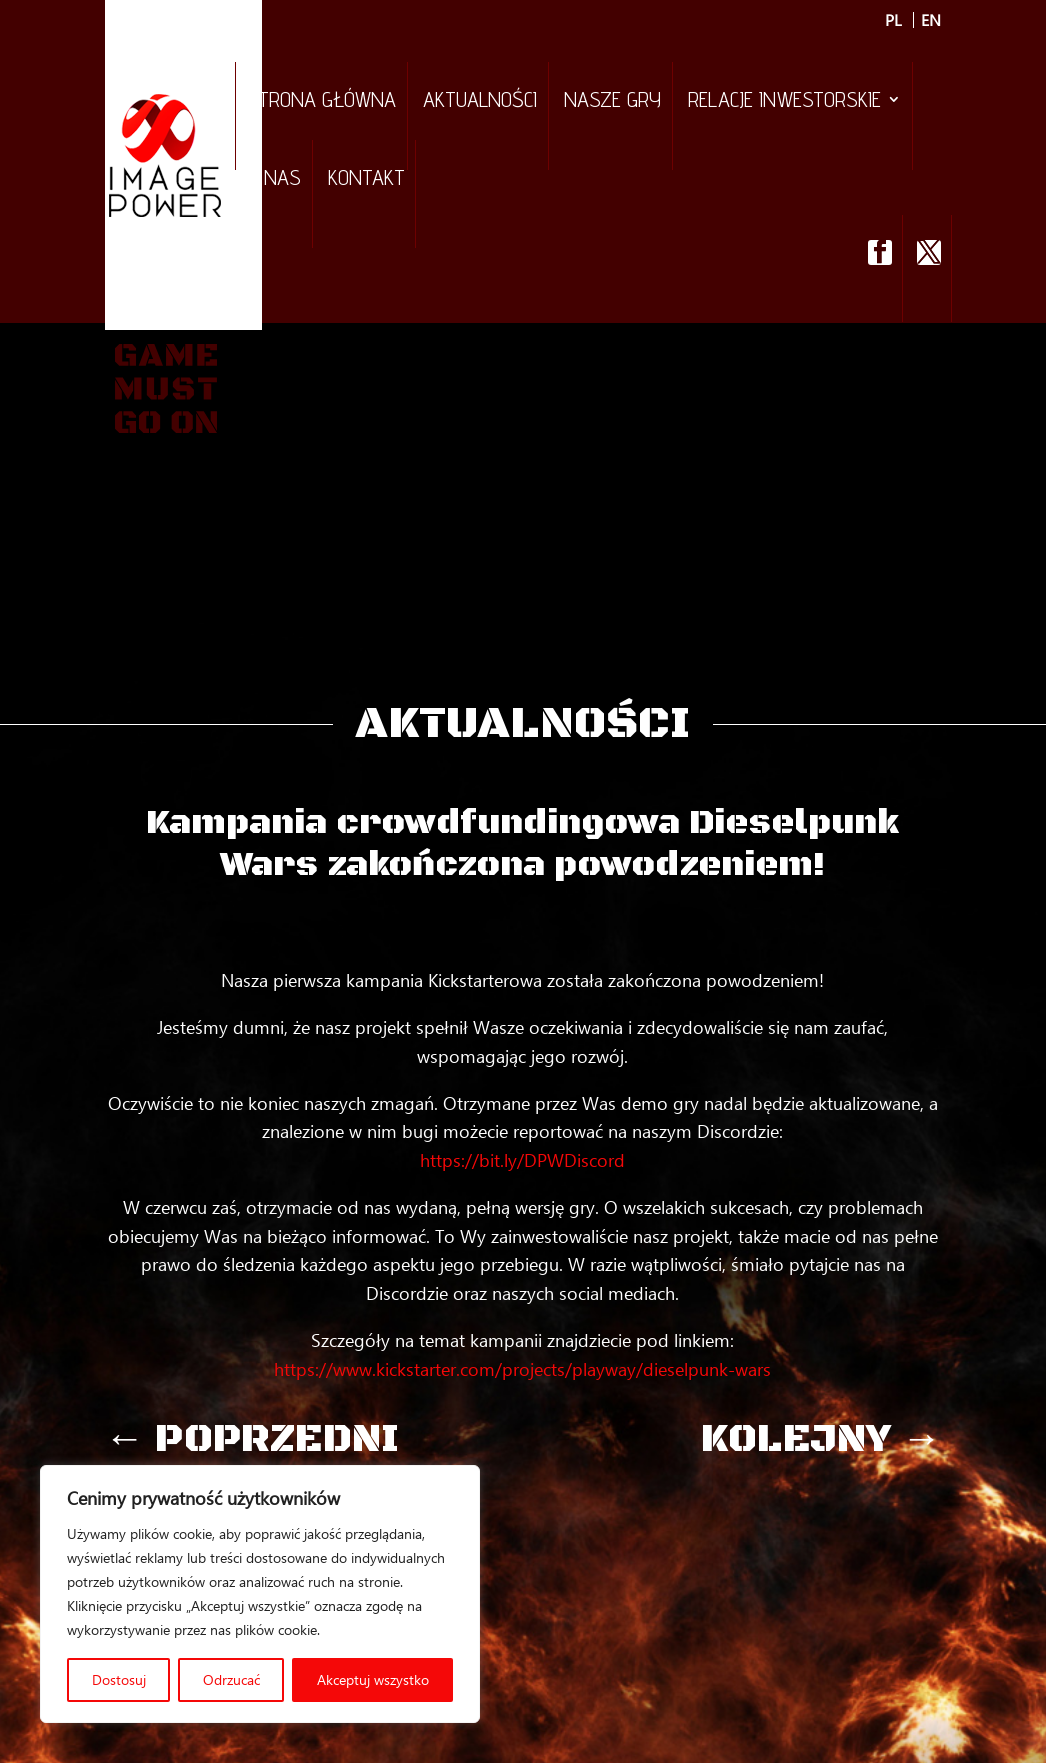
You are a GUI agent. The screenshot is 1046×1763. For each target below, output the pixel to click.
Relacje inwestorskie (784, 102)
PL (893, 20)
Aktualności (480, 102)
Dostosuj (119, 1679)
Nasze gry (612, 102)
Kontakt (366, 180)
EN (931, 20)
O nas (274, 180)
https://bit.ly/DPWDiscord (522, 1160)
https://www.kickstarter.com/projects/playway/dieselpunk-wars (522, 1369)
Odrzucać (231, 1679)
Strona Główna (321, 102)
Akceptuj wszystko (373, 1679)
